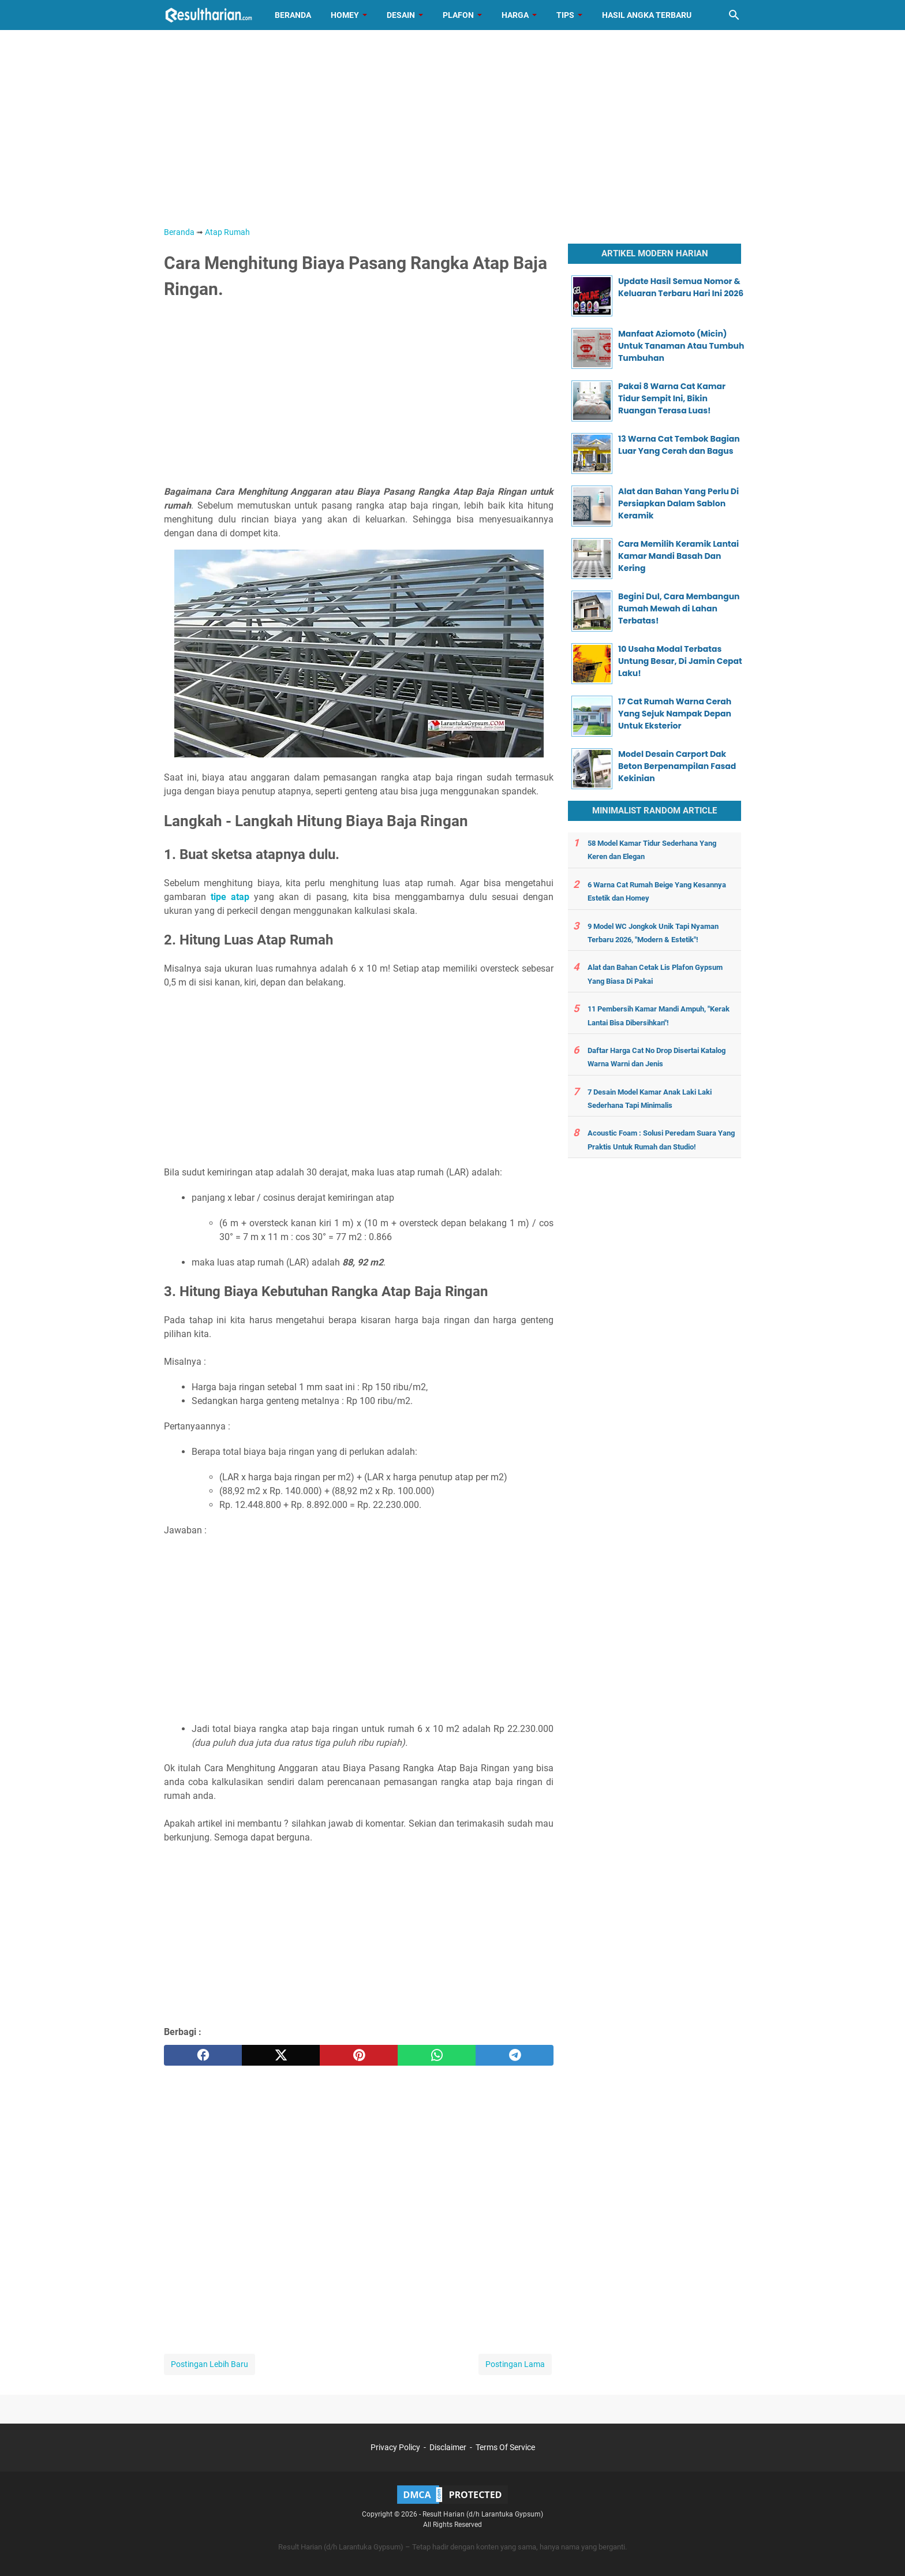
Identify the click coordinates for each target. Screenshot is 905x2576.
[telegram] (515, 2055)
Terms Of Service (505, 2447)
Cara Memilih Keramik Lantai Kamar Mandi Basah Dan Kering (678, 556)
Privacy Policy (395, 2447)
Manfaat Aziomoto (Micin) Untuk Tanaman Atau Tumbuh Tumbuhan (681, 346)
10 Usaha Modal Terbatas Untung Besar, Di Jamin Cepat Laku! (680, 661)
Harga (515, 15)
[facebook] (203, 2055)
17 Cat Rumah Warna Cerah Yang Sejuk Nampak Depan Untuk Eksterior (674, 713)
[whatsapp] (437, 2055)
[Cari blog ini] (734, 15)
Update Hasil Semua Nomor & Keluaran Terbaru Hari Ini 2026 (680, 287)
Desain (401, 15)
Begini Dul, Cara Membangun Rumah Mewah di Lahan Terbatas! (679, 608)
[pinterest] (359, 2055)
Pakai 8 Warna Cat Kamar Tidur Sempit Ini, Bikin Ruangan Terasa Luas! (672, 398)
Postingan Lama (515, 2364)
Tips (565, 15)
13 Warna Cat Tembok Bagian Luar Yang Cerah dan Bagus (679, 445)
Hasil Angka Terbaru (646, 15)
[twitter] (281, 2055)
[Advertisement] (452, 128)
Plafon (458, 15)
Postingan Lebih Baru (209, 2364)
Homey (345, 15)
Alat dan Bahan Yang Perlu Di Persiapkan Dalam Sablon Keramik (678, 503)
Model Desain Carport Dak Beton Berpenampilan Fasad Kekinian (677, 766)
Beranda (293, 15)
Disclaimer (447, 2447)
